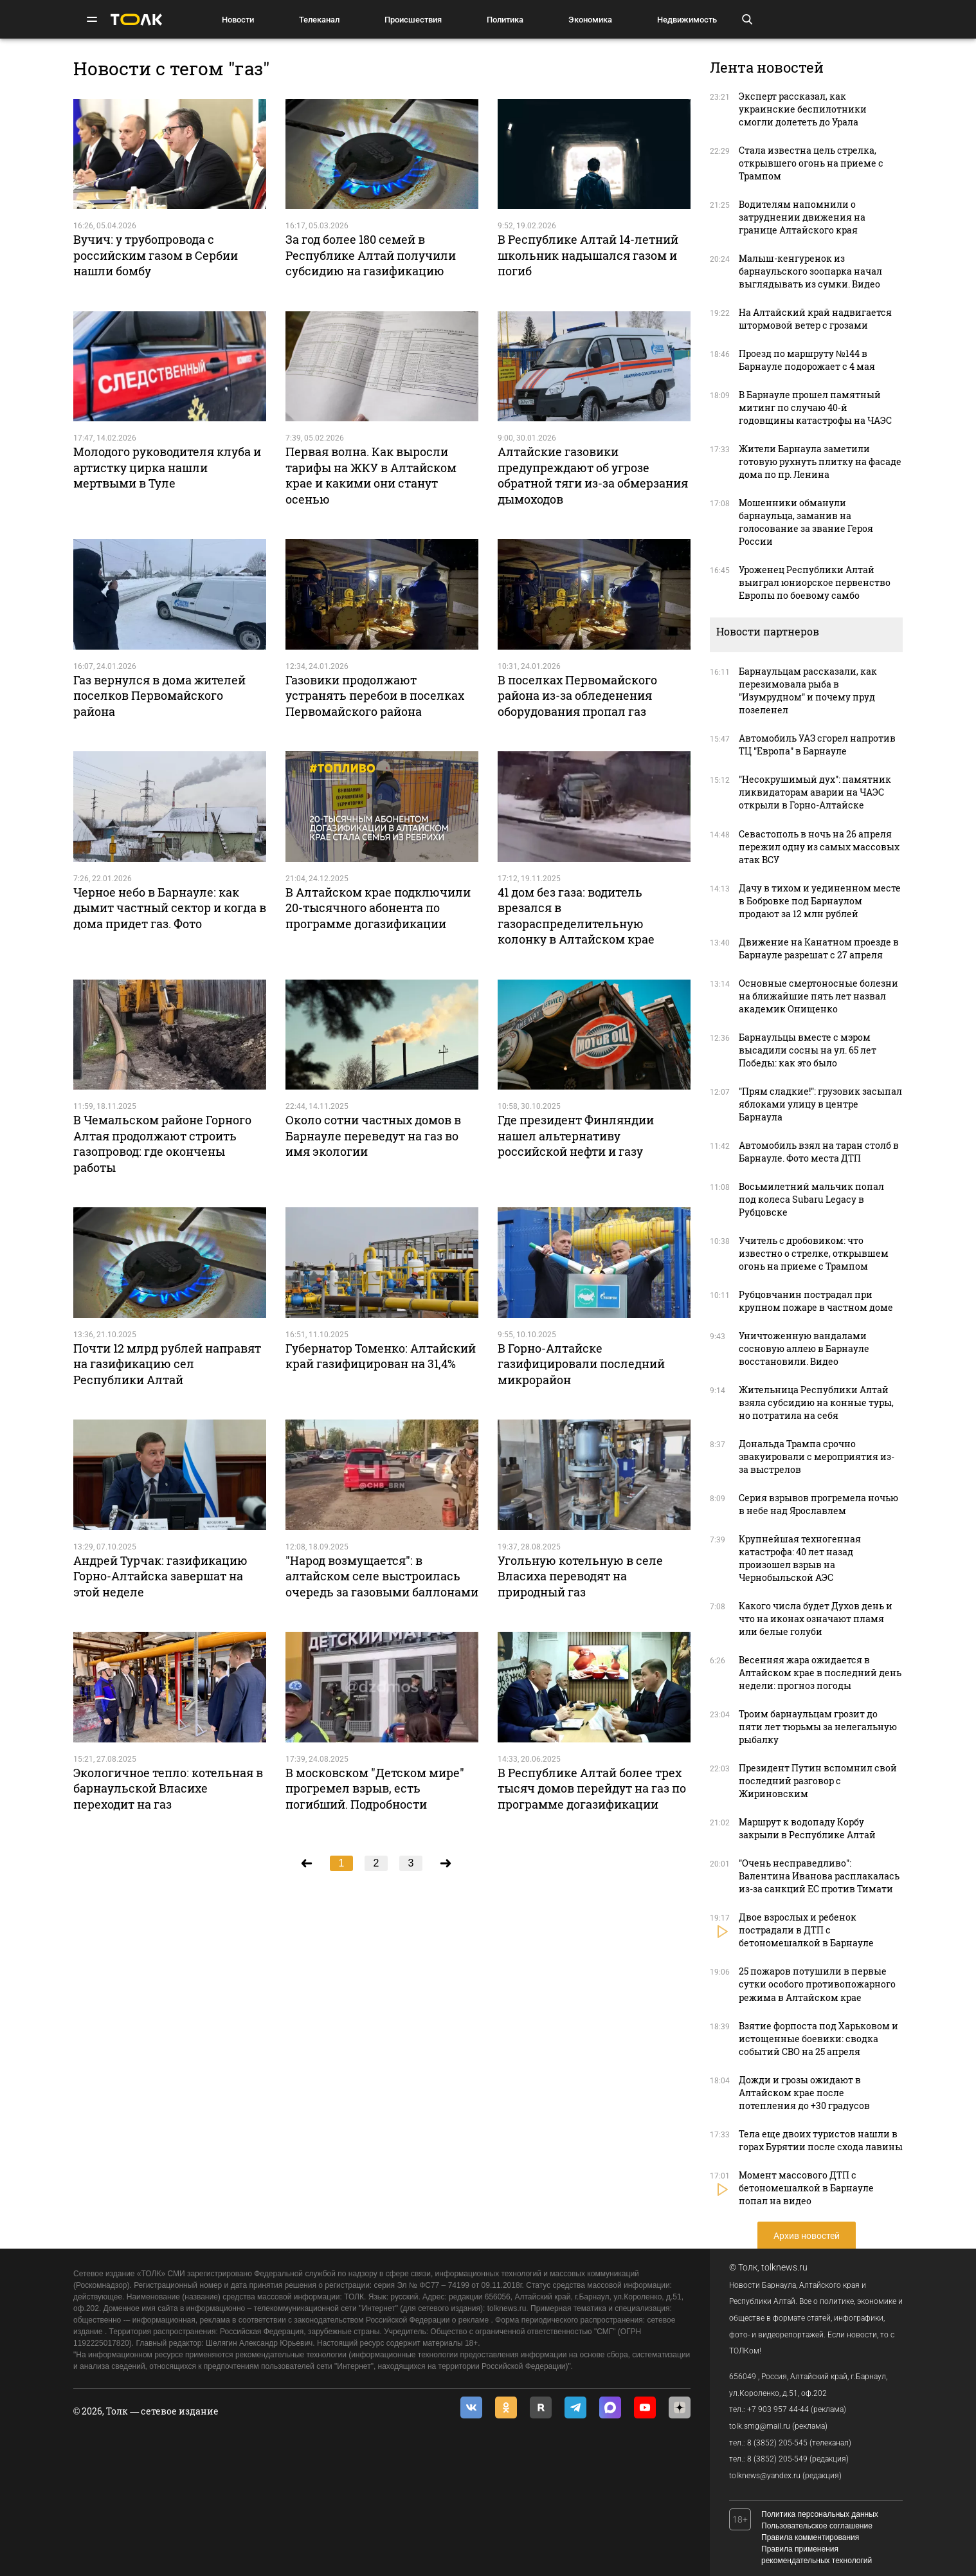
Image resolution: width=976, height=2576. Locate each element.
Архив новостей (806, 2236)
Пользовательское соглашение (816, 2525)
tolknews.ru (784, 2267)
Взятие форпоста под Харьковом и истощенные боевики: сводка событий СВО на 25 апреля (818, 2039)
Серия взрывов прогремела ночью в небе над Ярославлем (818, 1504)
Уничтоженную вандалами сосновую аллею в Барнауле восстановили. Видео (804, 1348)
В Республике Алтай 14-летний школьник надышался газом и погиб (588, 255)
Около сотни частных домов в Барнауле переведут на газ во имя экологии (373, 1135)
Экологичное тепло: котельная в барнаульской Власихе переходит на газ (168, 1788)
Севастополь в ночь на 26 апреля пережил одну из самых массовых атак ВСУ (819, 847)
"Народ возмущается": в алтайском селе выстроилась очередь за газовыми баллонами (381, 1576)
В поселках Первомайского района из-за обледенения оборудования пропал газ (577, 695)
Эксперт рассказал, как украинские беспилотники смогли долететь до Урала (803, 109)
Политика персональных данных (819, 2514)
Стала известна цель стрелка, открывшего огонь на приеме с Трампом (811, 163)
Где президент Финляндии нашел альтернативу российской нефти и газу (576, 1135)
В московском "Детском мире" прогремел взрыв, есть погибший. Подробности (374, 1788)
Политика (505, 19)
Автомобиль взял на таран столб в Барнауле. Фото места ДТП (819, 1151)
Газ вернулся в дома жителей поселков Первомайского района (159, 695)
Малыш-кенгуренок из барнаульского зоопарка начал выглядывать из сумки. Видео (810, 271)
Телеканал (319, 19)
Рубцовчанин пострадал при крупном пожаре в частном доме (816, 1300)
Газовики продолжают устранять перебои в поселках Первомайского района (374, 695)
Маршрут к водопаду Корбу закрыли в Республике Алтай (807, 1828)
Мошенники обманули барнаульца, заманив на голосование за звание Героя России (806, 522)
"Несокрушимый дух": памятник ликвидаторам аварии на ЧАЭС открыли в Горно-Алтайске (815, 792)
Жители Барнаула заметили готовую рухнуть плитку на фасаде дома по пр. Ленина (820, 461)
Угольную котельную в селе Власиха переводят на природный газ (580, 1576)
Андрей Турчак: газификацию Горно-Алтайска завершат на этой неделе (160, 1576)
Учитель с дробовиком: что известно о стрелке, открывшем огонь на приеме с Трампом (814, 1253)
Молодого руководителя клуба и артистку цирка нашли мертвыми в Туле (167, 467)
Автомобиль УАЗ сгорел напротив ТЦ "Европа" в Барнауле (817, 744)
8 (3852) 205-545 (777, 2442)
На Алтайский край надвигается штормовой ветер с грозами (815, 318)
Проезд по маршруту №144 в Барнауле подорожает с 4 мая (807, 359)
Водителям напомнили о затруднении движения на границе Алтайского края (802, 217)
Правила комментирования (810, 2537)
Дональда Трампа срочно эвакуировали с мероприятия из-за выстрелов (816, 1456)
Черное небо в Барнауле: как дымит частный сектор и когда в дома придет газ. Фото (169, 907)
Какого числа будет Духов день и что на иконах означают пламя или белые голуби (815, 1619)
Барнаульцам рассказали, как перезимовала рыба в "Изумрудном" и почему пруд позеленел (808, 690)
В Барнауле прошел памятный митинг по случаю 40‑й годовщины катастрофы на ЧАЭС (815, 407)
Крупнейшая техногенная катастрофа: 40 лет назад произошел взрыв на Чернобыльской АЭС (800, 1558)
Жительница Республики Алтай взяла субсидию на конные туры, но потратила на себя (816, 1402)
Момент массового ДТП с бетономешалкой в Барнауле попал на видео (806, 2188)
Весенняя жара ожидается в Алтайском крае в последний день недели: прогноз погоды (820, 1673)
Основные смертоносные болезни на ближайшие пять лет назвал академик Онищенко (818, 996)
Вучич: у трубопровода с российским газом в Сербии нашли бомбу (155, 255)
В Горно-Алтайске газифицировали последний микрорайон (581, 1363)
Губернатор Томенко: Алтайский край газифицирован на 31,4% (380, 1355)
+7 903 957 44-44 (778, 2409)
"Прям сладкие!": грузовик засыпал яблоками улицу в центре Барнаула (820, 1104)
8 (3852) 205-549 (777, 2458)
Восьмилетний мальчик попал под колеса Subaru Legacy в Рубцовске (811, 1199)
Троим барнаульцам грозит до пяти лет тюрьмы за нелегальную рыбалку (818, 1727)
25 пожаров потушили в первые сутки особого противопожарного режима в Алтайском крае (817, 1984)
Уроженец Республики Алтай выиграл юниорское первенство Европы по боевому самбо (814, 582)
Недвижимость (687, 19)
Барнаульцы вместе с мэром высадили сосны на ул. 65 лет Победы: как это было (807, 1050)
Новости (238, 19)
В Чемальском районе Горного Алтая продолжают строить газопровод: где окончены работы (162, 1143)
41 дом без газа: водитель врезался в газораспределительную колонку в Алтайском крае (576, 915)
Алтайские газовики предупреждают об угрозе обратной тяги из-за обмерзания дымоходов (593, 475)
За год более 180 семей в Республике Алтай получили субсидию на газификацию (370, 255)
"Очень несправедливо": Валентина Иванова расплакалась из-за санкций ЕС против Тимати (819, 1876)
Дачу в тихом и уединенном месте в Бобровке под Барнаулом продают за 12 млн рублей (820, 901)
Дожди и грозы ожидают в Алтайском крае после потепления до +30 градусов (804, 2093)
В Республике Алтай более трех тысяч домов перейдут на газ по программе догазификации (592, 1788)
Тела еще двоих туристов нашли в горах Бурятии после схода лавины (821, 2140)
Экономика (590, 19)
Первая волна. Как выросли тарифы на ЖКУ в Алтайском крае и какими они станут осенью (370, 475)
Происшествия (413, 19)
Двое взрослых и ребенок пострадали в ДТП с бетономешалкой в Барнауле (806, 1930)
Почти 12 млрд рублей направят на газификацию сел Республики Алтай (167, 1363)
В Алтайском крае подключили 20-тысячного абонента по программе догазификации (378, 907)
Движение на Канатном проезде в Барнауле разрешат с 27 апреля (819, 948)
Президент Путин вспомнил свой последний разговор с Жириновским (818, 1781)
